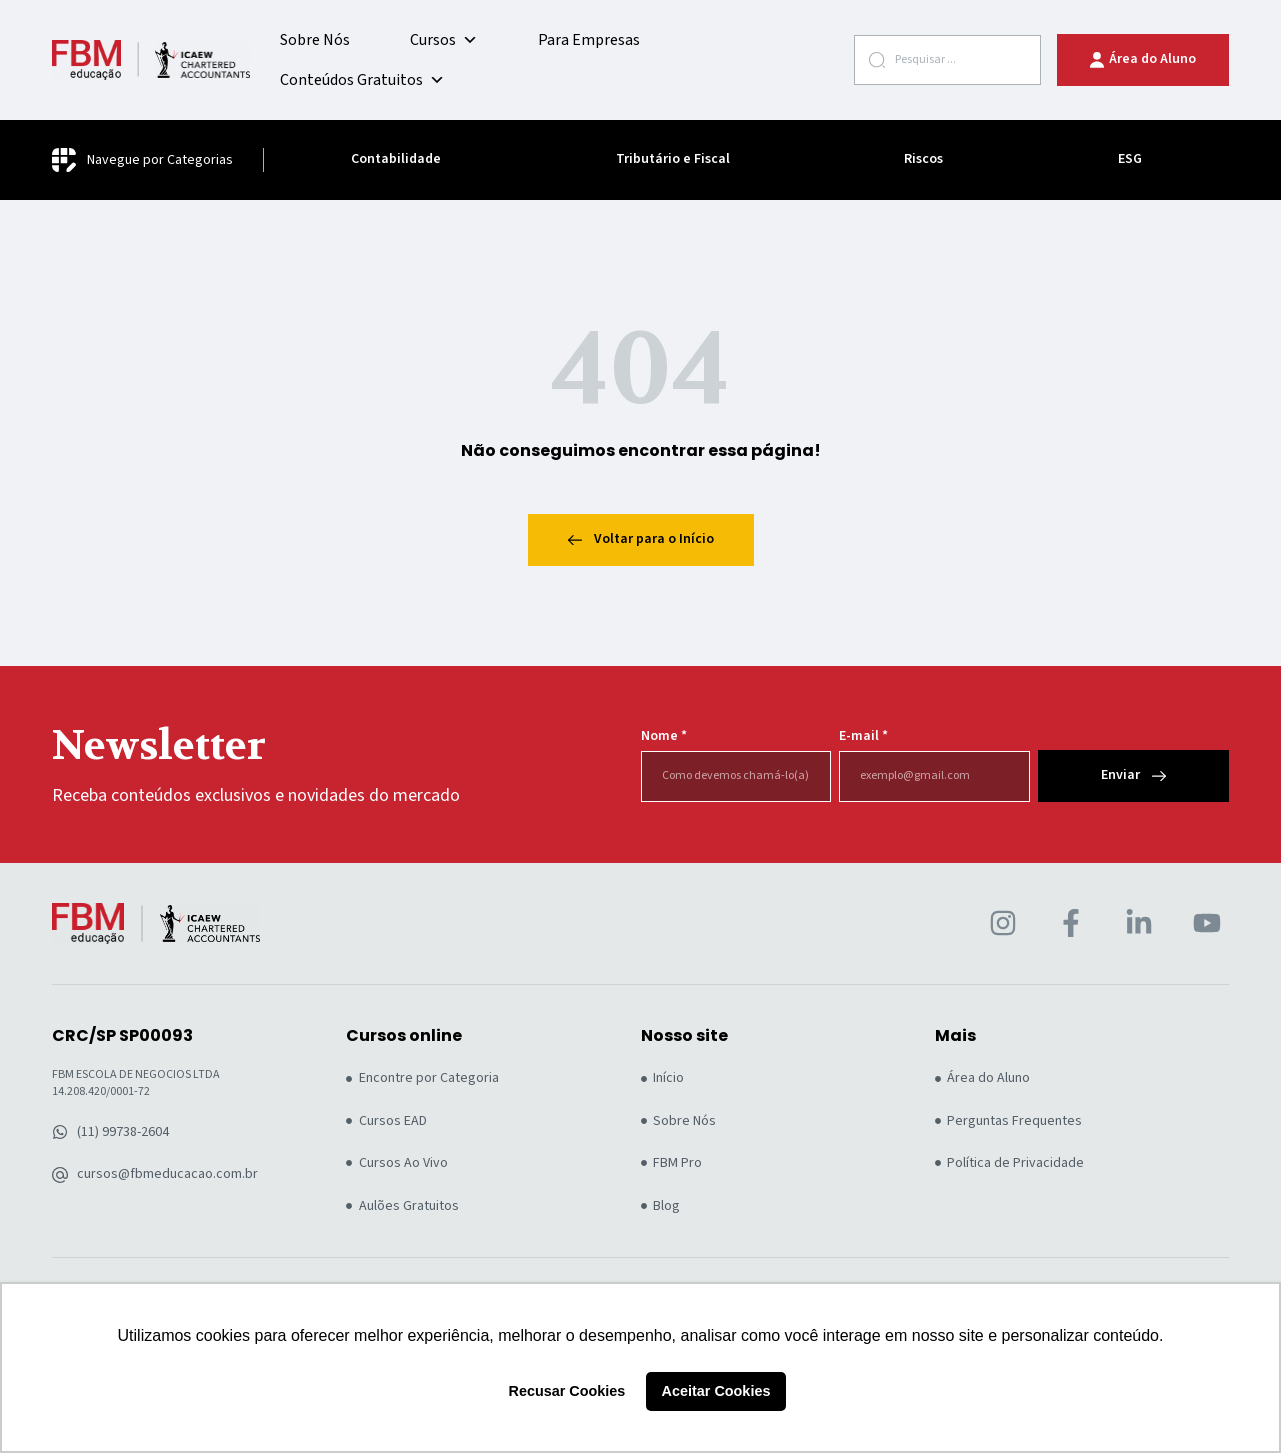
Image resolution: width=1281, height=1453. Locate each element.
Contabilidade (396, 159)
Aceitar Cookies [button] (716, 1391)
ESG (1130, 159)
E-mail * (863, 736)
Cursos (444, 40)
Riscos (923, 159)
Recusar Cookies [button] (567, 1391)
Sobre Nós (315, 40)
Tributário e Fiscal (673, 159)
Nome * (664, 736)
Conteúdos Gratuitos (362, 80)
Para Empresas (589, 40)
